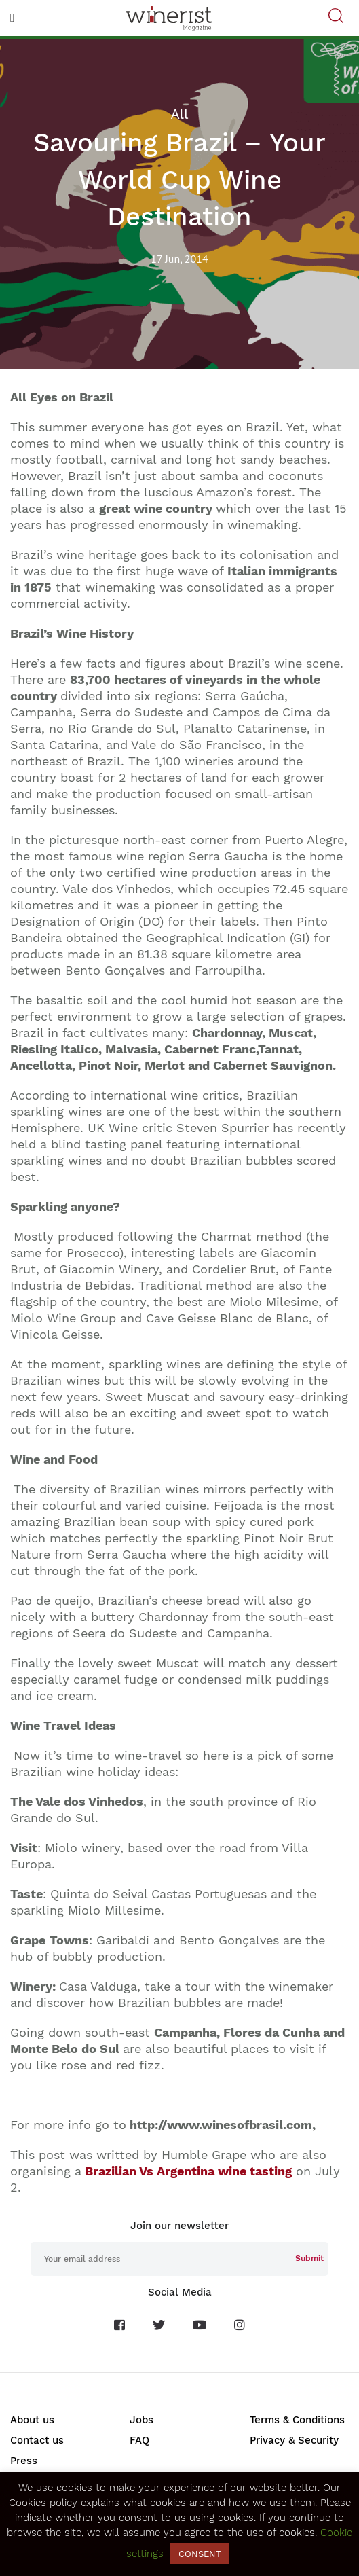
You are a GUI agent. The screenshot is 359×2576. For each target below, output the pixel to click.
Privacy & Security (294, 2440)
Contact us (37, 2440)
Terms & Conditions (297, 2420)
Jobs (141, 2420)
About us (32, 2420)
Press (23, 2460)
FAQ (139, 2440)
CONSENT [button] (199, 2554)
